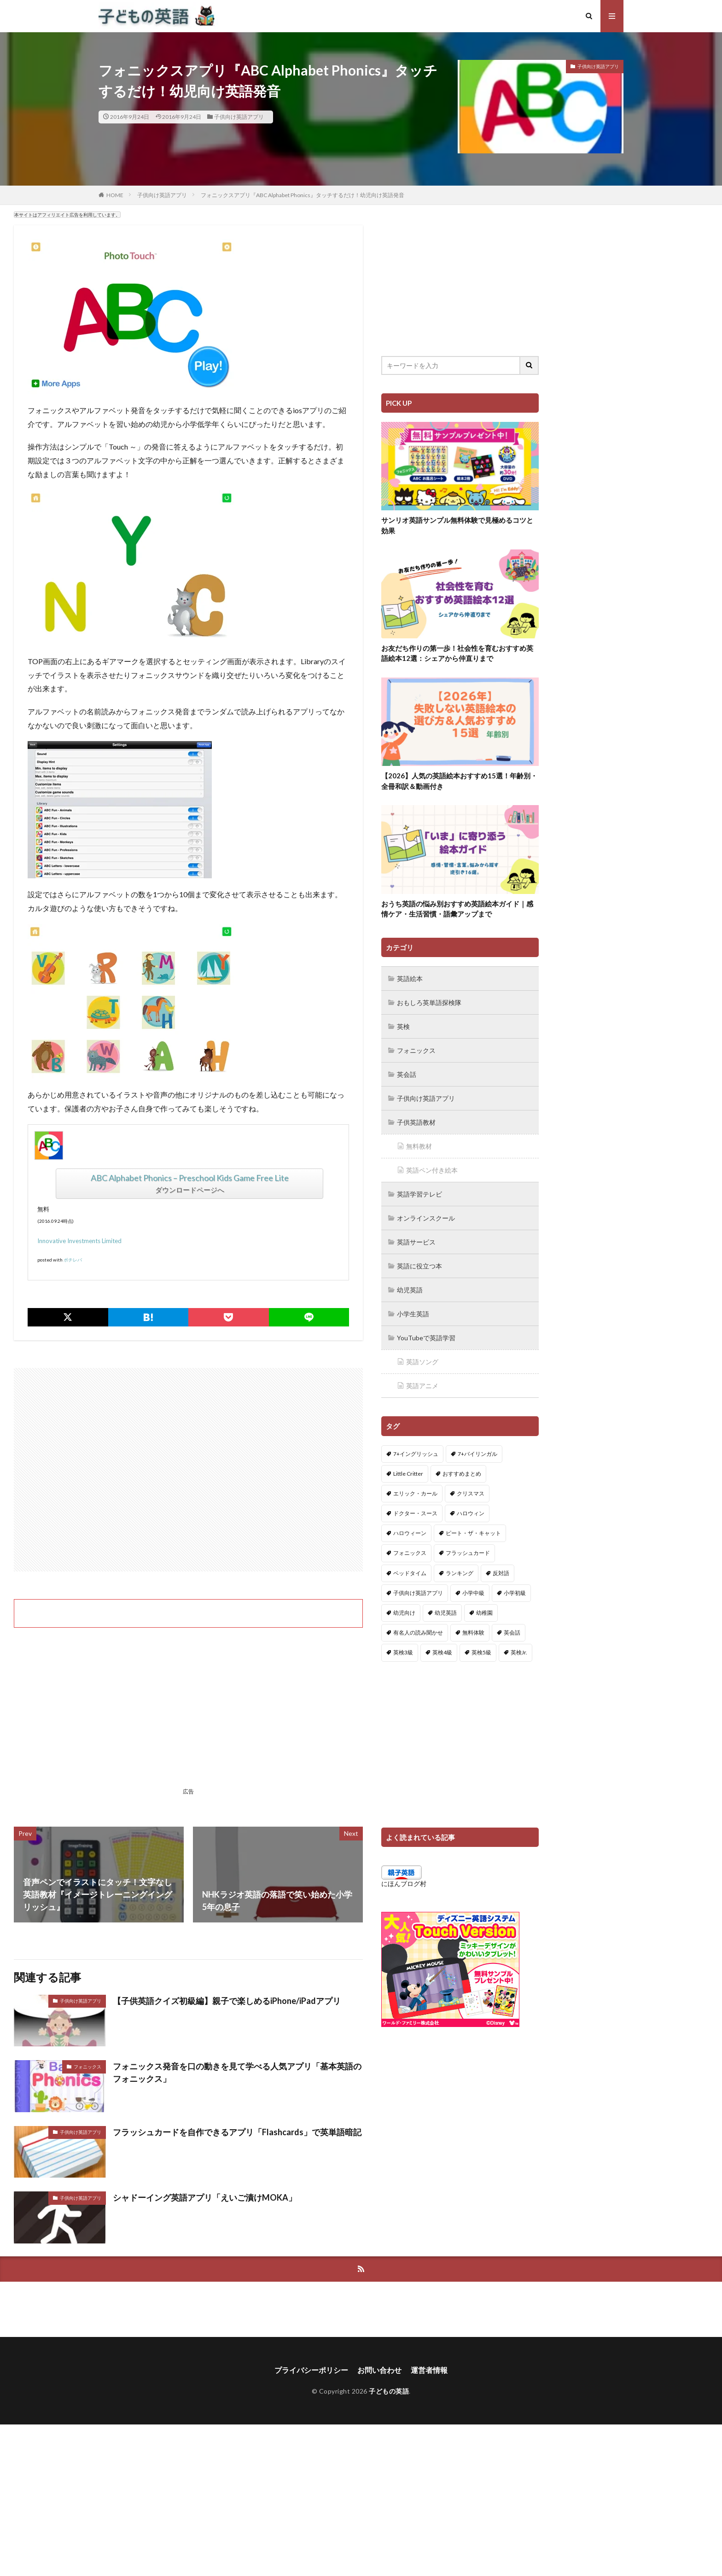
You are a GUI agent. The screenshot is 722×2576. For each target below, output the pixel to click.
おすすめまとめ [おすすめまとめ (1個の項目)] (462, 1473)
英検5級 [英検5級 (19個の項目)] (481, 1652)
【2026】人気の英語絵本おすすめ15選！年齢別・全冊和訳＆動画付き (459, 780)
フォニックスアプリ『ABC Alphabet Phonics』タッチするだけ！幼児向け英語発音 (302, 195)
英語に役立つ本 (419, 1266)
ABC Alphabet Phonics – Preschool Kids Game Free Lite (190, 1178)
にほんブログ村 (403, 1883)
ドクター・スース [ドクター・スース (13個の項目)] (415, 1513)
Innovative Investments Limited (79, 1240)
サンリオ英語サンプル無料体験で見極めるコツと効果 (457, 525)
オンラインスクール (426, 1218)
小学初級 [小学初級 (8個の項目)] (515, 1592)
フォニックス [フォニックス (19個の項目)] (409, 1552)
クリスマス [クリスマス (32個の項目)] (470, 1493)
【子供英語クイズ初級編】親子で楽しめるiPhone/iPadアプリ (227, 2001)
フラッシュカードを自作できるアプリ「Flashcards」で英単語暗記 (237, 2132)
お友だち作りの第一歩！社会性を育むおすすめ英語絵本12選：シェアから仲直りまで (457, 653)
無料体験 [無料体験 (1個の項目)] (473, 1632)
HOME (114, 195)
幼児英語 (410, 1290)
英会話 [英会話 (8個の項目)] (512, 1632)
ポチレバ (73, 1259)
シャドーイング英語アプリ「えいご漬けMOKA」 (205, 2197)
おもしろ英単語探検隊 (429, 1002)
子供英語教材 (416, 1122)
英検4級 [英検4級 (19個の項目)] (442, 1652)
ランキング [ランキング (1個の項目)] (459, 1573)
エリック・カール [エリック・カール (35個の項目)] (415, 1493)
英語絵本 (410, 978)
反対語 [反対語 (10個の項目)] (501, 1573)
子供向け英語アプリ (239, 116)
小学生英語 (413, 1314)
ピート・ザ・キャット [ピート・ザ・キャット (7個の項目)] (473, 1533)
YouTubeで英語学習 (426, 1338)
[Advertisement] (188, 1469)
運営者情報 (429, 2370)
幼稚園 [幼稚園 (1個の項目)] (484, 1612)
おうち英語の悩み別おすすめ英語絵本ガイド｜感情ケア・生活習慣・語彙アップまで (457, 909)
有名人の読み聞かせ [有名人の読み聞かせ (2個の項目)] (418, 1632)
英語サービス (416, 1242)
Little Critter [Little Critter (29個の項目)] (408, 1473)
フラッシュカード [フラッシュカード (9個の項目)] (468, 1552)
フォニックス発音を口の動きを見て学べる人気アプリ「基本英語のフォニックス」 (237, 2072)
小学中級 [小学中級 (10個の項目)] (473, 1592)
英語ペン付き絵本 (432, 1170)
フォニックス (87, 2066)
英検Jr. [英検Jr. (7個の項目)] (519, 1652)
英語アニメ (422, 1386)
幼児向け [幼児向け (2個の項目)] (404, 1612)
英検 (403, 1026)
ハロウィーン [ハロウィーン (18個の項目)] (409, 1533)
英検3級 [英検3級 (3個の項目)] (403, 1652)
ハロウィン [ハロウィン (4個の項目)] (470, 1513)
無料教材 (419, 1146)
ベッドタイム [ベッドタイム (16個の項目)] (409, 1573)
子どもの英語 (389, 2391)
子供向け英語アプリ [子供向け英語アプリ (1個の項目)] (418, 1592)
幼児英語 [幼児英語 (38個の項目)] (446, 1612)
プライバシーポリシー (311, 2370)
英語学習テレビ (419, 1194)
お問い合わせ (379, 2370)
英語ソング (422, 1362)
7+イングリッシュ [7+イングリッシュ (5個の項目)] (415, 1453)
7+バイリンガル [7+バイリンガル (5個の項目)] (477, 1453)
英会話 (406, 1074)
